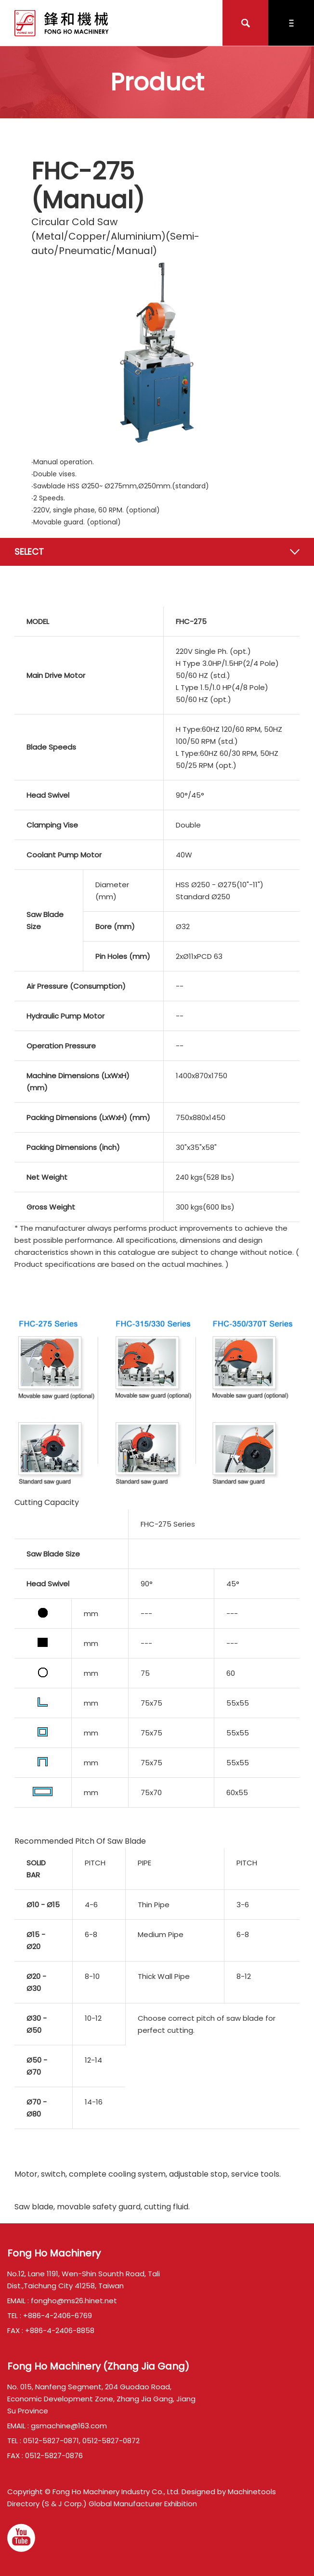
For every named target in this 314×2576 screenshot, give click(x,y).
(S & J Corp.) (63, 2504)
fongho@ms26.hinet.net (74, 2300)
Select (29, 552)
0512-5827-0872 (111, 2441)
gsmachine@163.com (69, 2426)
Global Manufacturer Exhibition (143, 2504)
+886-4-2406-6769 (57, 2315)
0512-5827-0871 (51, 2441)
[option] (157, 352)
